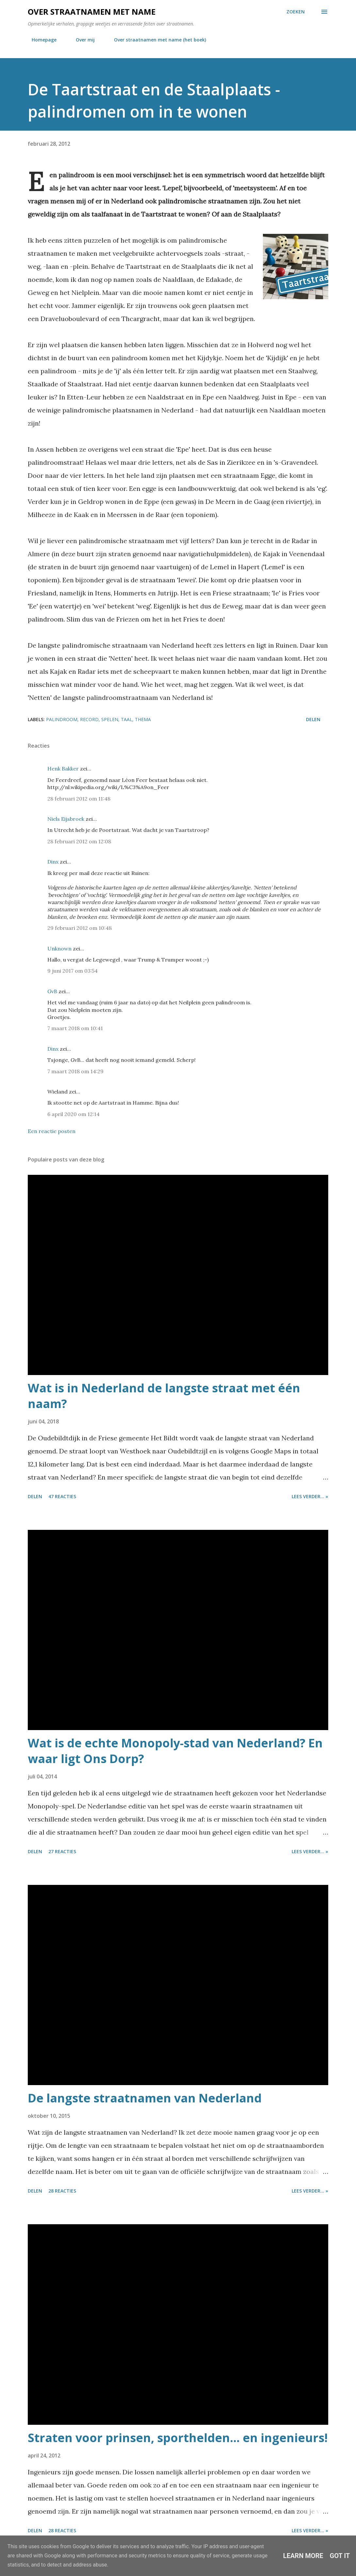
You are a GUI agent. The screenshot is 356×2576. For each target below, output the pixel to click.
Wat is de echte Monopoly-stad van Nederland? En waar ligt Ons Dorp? (175, 1751)
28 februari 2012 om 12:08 (79, 841)
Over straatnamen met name (91, 11)
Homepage (40, 40)
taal (126, 719)
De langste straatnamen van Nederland (145, 2098)
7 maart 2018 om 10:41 (75, 1028)
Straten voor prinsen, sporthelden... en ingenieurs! (178, 2438)
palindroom (61, 719)
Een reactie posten (51, 1131)
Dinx (52, 861)
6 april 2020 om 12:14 (73, 1114)
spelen (109, 719)
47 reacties (62, 1496)
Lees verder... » (310, 1496)
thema (143, 719)
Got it (340, 2556)
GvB (52, 991)
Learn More (303, 2556)
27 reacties (62, 1851)
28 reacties (62, 2191)
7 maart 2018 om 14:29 (75, 1071)
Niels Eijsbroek (65, 819)
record (89, 719)
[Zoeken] (295, 12)
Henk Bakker (63, 768)
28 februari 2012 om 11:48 (78, 798)
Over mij (81, 40)
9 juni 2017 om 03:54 (72, 970)
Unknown (59, 948)
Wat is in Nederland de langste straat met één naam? (164, 1396)
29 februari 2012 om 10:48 (79, 928)
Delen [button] (313, 719)
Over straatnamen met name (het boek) (156, 40)
